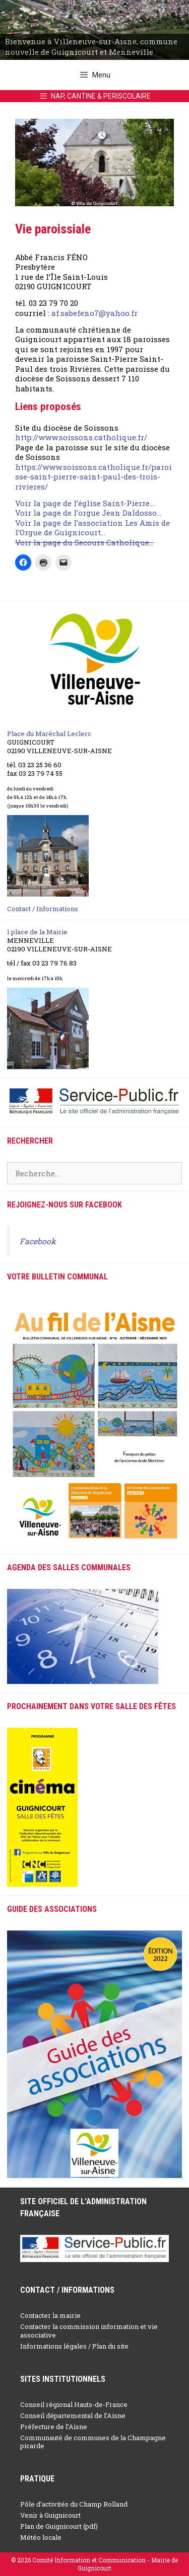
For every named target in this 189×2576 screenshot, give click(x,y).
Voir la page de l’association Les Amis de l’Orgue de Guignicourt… (92, 528)
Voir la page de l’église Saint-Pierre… (84, 503)
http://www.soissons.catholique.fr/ (81, 437)
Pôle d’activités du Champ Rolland (74, 2504)
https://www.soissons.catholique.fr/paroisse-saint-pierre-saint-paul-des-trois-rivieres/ (93, 477)
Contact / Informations (42, 908)
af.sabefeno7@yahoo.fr (94, 313)
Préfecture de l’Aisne (53, 2426)
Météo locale (40, 2537)
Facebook (38, 1241)
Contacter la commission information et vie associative (89, 2331)
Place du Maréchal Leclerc (49, 733)
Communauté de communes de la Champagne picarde (93, 2442)
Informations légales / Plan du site (74, 2346)
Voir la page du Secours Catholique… (84, 542)
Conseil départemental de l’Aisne (72, 2415)
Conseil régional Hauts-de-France (74, 2404)
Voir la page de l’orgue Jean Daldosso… (88, 513)
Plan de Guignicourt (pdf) (59, 2526)
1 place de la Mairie (37, 931)
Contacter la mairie (50, 2315)
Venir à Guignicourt (50, 2515)
